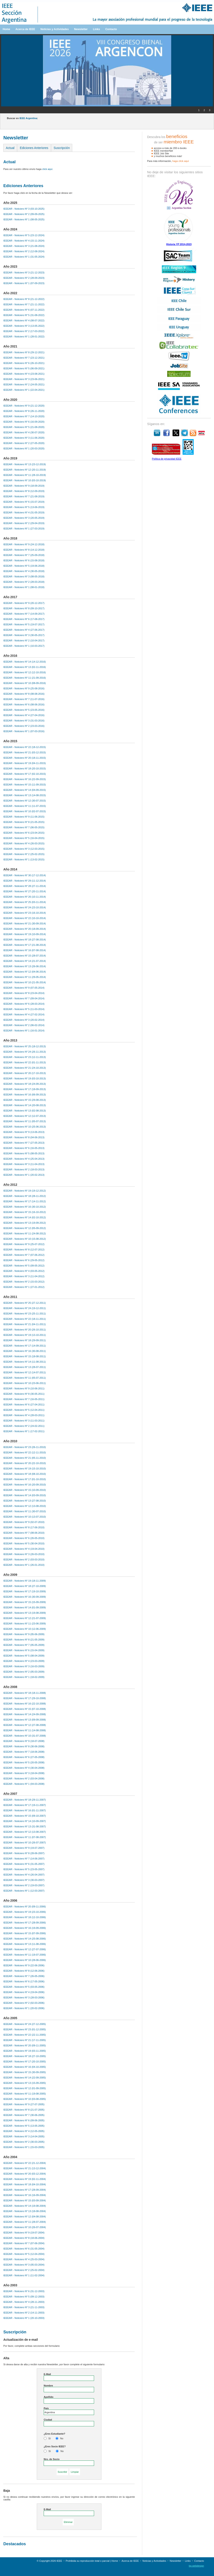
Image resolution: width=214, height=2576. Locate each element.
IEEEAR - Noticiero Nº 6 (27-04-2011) (23, 1404)
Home (6, 29)
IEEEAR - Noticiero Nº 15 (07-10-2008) (24, 1709)
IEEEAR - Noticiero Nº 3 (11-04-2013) (23, 1164)
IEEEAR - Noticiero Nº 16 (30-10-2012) (24, 1206)
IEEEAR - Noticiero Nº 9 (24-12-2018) (23, 544)
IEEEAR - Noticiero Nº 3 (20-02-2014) (23, 1019)
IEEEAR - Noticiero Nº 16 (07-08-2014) (24, 950)
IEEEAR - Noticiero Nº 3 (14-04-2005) (23, 2136)
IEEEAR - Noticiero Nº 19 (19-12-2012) (24, 1190)
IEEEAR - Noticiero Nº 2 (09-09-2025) (23, 214)
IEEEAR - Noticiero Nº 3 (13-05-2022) (23, 325)
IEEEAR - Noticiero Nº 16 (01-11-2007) (24, 1810)
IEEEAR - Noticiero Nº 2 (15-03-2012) (23, 1281)
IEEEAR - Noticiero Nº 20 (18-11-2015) (24, 757)
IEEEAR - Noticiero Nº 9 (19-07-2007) (23, 1848)
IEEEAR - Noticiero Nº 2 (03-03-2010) (23, 1559)
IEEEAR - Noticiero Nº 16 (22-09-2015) (24, 779)
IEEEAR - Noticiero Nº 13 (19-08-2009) (24, 1612)
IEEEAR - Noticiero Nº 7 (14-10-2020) (23, 416)
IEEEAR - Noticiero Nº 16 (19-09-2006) (24, 1928)
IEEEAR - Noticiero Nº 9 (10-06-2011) (23, 1388)
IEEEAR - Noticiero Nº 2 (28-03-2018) (23, 581)
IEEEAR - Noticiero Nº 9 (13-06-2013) (23, 1132)
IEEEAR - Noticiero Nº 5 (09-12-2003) (23, 2296)
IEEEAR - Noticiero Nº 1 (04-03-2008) (23, 1784)
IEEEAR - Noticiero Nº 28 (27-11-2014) (24, 886)
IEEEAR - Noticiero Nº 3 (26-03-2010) (23, 1554)
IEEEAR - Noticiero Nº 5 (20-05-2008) (23, 1762)
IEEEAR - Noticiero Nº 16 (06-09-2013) (24, 1094)
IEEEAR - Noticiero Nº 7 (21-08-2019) (23, 496)
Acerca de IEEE (25, 29)
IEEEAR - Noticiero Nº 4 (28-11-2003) (23, 2302)
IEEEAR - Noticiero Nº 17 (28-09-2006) (24, 1922)
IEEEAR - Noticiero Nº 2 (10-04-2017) (23, 640)
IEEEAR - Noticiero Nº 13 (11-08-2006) (24, 1944)
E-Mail (47, 2374)
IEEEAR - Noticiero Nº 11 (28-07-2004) (24, 2222)
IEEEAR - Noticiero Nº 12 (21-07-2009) (24, 1618)
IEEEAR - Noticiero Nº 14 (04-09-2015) (24, 790)
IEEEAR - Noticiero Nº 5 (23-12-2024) (23, 235)
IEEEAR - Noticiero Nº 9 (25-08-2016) (23, 688)
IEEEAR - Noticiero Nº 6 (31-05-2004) (23, 2248)
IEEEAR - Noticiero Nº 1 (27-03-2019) (23, 528)
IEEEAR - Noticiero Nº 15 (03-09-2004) (24, 2200)
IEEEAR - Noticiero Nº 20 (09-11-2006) (24, 1906)
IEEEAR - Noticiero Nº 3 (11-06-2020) (23, 437)
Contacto (111, 29)
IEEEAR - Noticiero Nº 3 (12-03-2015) (23, 848)
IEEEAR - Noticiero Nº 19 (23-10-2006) (24, 1912)
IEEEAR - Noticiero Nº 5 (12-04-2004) (23, 2254)
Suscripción (62, 148)
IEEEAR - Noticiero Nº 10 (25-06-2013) (24, 1126)
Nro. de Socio (52, 2459)
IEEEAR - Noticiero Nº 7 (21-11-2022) (23, 304)
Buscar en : (22, 118)
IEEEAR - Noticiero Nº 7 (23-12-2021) (23, 357)
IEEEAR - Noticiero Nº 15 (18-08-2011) (24, 1356)
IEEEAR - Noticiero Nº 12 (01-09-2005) (24, 2088)
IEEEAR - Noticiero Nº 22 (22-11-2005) (24, 2034)
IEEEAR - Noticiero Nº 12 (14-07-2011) (24, 1372)
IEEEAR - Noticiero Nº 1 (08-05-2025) (23, 219)
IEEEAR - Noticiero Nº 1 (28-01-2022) (23, 336)
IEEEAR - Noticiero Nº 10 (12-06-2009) (24, 1629)
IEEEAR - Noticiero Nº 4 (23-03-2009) (23, 1661)
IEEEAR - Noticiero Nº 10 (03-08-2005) (24, 2099)
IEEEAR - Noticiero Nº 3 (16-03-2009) (23, 1666)
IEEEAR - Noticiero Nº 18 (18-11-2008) (24, 1693)
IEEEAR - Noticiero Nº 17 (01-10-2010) (24, 1479)
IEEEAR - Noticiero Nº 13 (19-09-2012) (24, 1222)
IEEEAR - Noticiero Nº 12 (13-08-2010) (24, 1506)
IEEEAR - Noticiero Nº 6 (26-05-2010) (23, 1538)
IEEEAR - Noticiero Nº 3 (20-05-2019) (23, 517)
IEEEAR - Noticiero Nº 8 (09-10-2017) (23, 608)
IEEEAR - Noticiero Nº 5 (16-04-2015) (23, 838)
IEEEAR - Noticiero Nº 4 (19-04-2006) (23, 1992)
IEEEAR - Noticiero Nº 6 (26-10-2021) (23, 363)
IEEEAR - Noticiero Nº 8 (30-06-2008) (23, 1746)
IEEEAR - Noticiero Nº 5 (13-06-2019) (23, 507)
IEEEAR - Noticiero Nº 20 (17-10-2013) (24, 1073)
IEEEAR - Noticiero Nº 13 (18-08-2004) (24, 2211)
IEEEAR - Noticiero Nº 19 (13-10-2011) (24, 1335)
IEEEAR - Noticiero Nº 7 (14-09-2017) (23, 613)
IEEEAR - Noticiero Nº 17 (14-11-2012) (24, 1201)
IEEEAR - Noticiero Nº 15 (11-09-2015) (24, 784)
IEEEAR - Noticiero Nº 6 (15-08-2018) (23, 560)
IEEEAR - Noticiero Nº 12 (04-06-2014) (24, 971)
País (46, 2408)
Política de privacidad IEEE (166, 458)
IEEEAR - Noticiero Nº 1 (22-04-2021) (23, 389)
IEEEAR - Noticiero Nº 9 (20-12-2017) (23, 603)
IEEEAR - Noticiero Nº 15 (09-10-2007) (24, 1815)
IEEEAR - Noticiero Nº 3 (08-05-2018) (23, 576)
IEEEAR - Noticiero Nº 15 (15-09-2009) (24, 1602)
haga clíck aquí (180, 161)
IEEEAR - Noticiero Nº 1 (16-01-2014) (23, 1030)
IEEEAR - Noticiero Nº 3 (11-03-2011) (23, 1420)
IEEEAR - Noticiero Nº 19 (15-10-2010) (24, 1468)
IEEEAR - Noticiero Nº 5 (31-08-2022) (23, 315)
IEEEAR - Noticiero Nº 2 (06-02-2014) (23, 1025)
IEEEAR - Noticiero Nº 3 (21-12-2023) (23, 272)
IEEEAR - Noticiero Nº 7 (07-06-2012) (23, 1255)
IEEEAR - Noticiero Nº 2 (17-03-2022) (23, 331)
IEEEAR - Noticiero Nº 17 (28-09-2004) (24, 2189)
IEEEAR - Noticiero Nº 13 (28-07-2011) (24, 1367)
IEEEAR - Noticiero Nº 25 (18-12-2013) (24, 1046)
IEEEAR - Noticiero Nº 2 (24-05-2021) (23, 384)
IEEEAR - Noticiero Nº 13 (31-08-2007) (24, 1826)
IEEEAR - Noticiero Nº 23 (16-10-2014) (24, 912)
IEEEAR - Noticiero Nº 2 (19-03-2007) (23, 1885)
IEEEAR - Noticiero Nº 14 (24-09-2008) (24, 1714)
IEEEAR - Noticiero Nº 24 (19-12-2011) (24, 1308)
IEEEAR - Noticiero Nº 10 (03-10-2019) (24, 480)
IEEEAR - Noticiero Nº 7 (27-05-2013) (23, 1142)
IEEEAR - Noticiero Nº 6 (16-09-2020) (23, 421)
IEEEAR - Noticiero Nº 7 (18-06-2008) (23, 1751)
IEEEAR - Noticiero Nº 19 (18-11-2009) (24, 1580)
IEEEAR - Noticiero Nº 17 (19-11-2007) (24, 1805)
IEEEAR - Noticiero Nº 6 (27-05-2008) (23, 1757)
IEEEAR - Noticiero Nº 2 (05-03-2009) (23, 1671)
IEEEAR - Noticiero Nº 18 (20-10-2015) (24, 768)
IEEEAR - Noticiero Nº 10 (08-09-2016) (24, 683)
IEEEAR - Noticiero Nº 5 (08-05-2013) (23, 1153)
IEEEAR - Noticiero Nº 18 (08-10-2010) (24, 1474)
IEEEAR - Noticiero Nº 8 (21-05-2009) (23, 1639)
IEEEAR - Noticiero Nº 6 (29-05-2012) (23, 1260)
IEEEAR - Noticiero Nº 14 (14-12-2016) (24, 661)
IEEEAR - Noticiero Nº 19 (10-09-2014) (24, 934)
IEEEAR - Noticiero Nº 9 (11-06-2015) (23, 816)
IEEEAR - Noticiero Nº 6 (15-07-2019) (23, 501)
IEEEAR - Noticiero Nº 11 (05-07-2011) (24, 1377)
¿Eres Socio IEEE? (55, 2446)
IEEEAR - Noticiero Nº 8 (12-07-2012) (23, 1249)
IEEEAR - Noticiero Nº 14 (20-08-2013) (24, 1105)
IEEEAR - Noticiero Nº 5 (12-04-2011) (23, 1410)
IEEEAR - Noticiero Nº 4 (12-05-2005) (23, 2131)
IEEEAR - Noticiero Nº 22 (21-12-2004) (24, 2163)
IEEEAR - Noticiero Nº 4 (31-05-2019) (23, 512)
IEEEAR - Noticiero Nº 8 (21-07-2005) (23, 2109)
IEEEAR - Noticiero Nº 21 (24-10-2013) (24, 1067)
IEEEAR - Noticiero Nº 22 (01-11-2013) (24, 1062)
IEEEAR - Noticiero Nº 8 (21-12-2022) (23, 299)
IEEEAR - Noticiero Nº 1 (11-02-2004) (23, 2275)
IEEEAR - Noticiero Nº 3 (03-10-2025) (23, 208)
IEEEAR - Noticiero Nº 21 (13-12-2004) (24, 2168)
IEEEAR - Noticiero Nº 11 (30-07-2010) (24, 1511)
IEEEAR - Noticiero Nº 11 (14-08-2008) (24, 1730)
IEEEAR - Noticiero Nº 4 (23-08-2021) (23, 373)
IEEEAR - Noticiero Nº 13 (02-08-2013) (24, 1110)
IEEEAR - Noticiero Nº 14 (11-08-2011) (24, 1361)
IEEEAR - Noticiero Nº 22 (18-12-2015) (24, 747)
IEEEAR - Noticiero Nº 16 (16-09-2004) (24, 2195)
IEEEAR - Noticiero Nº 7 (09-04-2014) (23, 998)
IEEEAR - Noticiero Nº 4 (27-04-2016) (23, 715)
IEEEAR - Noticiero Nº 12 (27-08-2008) (24, 1725)
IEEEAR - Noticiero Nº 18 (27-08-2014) (24, 939)
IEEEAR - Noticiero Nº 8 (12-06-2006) (23, 1970)
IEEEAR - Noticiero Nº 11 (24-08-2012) (24, 1233)
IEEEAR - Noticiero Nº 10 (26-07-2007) (24, 1842)
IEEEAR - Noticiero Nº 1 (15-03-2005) (23, 2147)
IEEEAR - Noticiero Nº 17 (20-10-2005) (24, 2061)
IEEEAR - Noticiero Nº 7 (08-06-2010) (23, 1532)
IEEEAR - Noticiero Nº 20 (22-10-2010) (24, 1463)
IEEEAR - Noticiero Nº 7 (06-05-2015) (23, 827)
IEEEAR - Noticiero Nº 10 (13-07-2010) (24, 1516)
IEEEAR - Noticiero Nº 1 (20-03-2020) (23, 448)
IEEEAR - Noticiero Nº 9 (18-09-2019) (23, 485)
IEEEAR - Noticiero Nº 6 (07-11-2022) (23, 309)
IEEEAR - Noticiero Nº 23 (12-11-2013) (24, 1057)
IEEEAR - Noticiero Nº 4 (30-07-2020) (23, 432)
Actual (10, 148)
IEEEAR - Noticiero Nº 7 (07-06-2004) (23, 2243)
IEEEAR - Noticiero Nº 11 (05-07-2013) (24, 1121)
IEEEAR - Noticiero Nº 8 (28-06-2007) (23, 1853)
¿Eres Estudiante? (54, 2433)
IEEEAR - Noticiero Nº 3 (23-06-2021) (23, 379)
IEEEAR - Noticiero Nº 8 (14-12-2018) (23, 549)
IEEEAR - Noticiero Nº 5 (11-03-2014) (23, 1009)
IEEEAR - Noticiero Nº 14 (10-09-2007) (24, 1821)
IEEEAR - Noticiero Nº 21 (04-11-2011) (24, 1324)
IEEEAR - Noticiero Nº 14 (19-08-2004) (24, 2205)
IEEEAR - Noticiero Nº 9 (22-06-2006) (23, 1965)
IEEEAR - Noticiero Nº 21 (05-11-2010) (24, 1457)
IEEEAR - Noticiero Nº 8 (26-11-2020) (23, 411)
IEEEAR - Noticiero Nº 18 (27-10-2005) (24, 2056)
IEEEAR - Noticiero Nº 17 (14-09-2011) (24, 1345)
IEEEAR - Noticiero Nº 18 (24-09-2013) (24, 1083)
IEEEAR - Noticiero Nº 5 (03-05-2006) (23, 1986)
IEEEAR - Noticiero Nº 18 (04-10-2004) (24, 2184)
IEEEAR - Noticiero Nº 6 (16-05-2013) (23, 1148)
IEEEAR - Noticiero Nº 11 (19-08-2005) (24, 2093)
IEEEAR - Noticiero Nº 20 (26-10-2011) (24, 1329)
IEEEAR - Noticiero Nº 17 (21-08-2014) (24, 945)
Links (96, 29)
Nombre (48, 2385)
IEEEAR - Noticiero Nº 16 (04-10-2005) (24, 2067)
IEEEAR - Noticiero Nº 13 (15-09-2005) (24, 2083)
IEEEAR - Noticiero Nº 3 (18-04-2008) (23, 1773)
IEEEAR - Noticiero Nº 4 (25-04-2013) (23, 1158)
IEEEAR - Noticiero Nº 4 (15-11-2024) (23, 240)
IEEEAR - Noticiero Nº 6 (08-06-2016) (23, 704)
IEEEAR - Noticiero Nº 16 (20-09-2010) (24, 1484)
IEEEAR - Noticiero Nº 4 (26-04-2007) (23, 1874)
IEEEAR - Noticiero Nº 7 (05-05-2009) (23, 1645)
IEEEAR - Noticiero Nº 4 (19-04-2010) (23, 1548)
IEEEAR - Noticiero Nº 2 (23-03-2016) (23, 726)
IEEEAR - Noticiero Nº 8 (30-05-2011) (23, 1393)
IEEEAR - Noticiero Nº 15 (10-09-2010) (24, 1490)
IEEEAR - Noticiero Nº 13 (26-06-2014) (24, 966)
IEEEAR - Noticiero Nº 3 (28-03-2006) (23, 1997)
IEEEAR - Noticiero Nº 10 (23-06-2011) (24, 1383)
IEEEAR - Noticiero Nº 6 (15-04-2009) (23, 1650)
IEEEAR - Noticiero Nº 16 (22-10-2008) (24, 1703)
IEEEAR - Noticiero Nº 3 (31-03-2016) (23, 720)
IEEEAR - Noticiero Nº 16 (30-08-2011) (24, 1351)
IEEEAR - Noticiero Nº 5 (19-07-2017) (23, 624)
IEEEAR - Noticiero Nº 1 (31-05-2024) (23, 256)
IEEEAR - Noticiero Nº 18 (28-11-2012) (24, 1196)
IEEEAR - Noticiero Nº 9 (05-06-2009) (23, 1634)
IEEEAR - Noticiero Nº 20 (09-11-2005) (24, 2045)
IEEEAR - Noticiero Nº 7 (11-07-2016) (23, 699)
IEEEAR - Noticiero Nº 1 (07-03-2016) (23, 731)
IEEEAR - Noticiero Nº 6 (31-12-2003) (23, 2291)
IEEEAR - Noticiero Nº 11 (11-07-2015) (24, 806)
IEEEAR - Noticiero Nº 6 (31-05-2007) (23, 1864)
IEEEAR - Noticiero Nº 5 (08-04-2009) (23, 1655)
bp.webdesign (196, 2565)
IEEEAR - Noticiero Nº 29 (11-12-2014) (24, 880)
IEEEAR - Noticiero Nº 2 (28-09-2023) (23, 278)
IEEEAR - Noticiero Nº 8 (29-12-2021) (23, 352)
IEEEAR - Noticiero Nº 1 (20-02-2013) (23, 1174)
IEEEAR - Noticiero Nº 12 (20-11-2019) (24, 469)
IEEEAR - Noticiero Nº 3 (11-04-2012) (23, 1276)
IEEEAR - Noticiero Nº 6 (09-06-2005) (23, 2120)
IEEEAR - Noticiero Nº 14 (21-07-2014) (24, 961)
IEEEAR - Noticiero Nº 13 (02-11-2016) (24, 667)
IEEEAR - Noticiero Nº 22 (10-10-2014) (24, 918)
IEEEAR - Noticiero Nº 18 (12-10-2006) (24, 1917)
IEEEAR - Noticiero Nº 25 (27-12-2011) (24, 1302)
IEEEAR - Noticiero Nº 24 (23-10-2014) (24, 907)
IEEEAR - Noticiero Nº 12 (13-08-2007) (24, 1831)
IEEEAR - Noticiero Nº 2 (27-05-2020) (23, 443)
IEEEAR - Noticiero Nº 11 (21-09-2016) (24, 677)
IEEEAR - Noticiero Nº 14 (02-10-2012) (24, 1217)
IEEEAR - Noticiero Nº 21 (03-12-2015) (24, 752)
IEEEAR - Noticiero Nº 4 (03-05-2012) (23, 1271)
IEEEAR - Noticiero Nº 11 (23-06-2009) (24, 1623)
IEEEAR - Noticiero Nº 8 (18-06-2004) (23, 2238)
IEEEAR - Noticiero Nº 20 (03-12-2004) (24, 2173)
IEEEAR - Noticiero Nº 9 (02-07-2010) (23, 1522)
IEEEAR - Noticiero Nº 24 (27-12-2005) (24, 2024)
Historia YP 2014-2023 (179, 244)
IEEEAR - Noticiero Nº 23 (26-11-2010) (24, 1447)
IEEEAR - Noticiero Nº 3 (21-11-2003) (23, 2307)
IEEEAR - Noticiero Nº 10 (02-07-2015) (24, 811)
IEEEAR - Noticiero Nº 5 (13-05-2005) (23, 2125)
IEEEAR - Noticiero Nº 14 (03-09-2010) (24, 1495)
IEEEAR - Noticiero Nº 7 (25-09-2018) (23, 555)
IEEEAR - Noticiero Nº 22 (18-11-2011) (24, 1319)
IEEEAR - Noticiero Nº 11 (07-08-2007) (24, 1837)
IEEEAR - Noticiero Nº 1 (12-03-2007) (23, 1890)
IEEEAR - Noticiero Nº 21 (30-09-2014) (24, 923)
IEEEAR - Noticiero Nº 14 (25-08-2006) (24, 1938)
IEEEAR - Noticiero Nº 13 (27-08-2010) (24, 1500)
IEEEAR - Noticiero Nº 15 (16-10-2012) (24, 1212)
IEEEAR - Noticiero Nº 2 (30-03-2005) (23, 2141)
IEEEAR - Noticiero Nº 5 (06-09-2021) (23, 368)
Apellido (48, 2397)
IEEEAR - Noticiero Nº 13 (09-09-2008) (24, 1719)
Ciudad (48, 2419)
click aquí (47, 169)
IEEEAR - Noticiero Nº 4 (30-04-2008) (23, 1767)
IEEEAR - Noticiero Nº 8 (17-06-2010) (23, 1527)
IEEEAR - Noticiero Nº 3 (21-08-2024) (23, 246)
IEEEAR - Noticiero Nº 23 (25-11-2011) (24, 1313)
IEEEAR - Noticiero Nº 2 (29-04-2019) (23, 523)
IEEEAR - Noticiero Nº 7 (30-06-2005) (23, 2115)
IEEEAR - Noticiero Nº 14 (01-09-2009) (24, 1607)
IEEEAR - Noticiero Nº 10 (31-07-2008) (24, 1735)
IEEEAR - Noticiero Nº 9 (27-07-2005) (23, 2104)
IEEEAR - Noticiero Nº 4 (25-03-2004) (23, 2259)
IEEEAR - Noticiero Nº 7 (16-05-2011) (23, 1399)
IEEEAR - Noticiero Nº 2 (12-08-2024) (23, 251)
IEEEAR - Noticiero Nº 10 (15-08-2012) (24, 1238)
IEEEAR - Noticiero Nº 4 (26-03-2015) (23, 843)
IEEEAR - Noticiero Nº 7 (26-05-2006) (23, 1976)
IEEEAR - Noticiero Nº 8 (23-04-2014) (23, 993)
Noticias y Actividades (54, 29)
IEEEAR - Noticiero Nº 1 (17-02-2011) (23, 1431)
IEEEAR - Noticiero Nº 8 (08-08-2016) (23, 693)
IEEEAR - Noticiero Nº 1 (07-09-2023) (23, 283)
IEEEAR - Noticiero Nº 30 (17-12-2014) (24, 875)
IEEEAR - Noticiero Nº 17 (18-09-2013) (24, 1089)
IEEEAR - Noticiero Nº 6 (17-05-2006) (23, 1981)
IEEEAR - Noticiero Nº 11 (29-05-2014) (24, 977)
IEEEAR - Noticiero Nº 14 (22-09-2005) (24, 2077)
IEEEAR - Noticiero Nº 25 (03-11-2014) (24, 902)
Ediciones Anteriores (34, 148)
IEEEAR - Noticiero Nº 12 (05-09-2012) (24, 1228)
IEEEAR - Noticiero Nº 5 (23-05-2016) (23, 710)
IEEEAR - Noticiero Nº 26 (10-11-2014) (24, 896)
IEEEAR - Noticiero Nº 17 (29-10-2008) (24, 1698)
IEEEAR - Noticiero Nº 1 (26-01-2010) (23, 1565)
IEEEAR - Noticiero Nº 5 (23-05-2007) (23, 1869)
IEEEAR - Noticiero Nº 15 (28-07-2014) (24, 955)
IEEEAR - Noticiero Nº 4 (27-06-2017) (23, 629)
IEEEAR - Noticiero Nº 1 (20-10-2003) (23, 2318)
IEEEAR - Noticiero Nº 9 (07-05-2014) (23, 987)
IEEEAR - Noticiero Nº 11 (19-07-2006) (24, 1954)
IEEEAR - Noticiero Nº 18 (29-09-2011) (24, 1340)
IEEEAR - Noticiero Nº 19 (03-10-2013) (24, 1078)
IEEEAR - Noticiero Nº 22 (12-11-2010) (24, 1452)
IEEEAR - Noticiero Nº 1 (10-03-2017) (23, 646)
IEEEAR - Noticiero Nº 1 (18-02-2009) (23, 1677)
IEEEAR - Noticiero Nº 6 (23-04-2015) (23, 832)
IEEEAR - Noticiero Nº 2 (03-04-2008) (23, 1778)
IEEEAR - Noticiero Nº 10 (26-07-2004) (24, 2227)
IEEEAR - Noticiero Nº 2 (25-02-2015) (23, 854)
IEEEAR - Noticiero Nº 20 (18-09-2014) (24, 929)
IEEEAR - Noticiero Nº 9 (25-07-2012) (23, 1244)
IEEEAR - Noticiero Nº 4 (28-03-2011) (23, 1415)
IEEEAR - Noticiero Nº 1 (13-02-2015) (23, 859)
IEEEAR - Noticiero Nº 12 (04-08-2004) (24, 2216)
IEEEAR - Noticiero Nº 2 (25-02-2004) (23, 2270)
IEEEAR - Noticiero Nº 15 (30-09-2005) (24, 2072)
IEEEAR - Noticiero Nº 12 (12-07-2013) (24, 1116)
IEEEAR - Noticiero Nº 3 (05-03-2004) (23, 2264)
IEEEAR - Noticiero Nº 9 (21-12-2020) (23, 405)
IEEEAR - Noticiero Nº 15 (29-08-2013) (24, 1100)
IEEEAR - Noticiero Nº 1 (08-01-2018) (23, 587)
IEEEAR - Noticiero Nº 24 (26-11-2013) (24, 1051)
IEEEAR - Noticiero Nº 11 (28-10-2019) (24, 475)
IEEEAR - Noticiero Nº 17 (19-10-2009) (24, 1591)
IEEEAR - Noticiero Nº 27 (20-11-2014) (24, 891)
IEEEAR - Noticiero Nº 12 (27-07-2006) (24, 1949)
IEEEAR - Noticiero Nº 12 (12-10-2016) (24, 672)
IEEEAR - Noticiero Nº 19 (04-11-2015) (24, 763)
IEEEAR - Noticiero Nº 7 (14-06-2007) (23, 1858)
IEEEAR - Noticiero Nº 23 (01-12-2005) (24, 2029)
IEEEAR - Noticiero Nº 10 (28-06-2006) (24, 1960)
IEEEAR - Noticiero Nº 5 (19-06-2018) (23, 565)
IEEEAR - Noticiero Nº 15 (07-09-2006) (24, 1933)
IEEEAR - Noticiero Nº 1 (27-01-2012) (23, 1287)
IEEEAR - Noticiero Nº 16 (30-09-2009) (24, 1596)
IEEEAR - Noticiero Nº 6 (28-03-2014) (23, 1003)
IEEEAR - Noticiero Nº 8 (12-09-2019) (23, 491)
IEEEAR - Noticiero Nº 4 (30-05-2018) (23, 571)
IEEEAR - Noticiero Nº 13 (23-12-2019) (24, 464)
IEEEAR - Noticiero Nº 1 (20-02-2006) (23, 2008)
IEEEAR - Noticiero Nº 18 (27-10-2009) (24, 1586)
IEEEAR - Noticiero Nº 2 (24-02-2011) (23, 1426)
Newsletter (81, 29)
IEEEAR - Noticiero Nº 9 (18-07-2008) (23, 1741)
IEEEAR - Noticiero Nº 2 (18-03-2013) (23, 1169)
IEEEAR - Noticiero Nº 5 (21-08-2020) (23, 427)
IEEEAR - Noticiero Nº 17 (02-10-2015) (24, 774)
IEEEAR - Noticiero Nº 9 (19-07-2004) (23, 2232)
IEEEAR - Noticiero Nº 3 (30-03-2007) (23, 1880)
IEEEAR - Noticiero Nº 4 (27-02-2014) (23, 1014)
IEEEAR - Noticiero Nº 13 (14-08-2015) (24, 795)
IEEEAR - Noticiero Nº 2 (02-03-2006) (23, 2003)
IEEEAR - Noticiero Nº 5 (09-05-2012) (23, 1265)
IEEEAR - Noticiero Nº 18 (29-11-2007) (24, 1799)
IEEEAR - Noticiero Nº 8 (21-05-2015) (23, 822)
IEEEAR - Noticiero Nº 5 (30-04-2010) (23, 1543)
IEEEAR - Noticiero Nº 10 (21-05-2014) (24, 982)
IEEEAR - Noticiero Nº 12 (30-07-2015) (24, 800)
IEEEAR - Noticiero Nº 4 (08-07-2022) (23, 320)
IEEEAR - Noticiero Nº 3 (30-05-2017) (23, 635)
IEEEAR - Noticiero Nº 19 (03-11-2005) (24, 2050)
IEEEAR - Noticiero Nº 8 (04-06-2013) (23, 1137)
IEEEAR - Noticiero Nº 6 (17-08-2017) (23, 619)
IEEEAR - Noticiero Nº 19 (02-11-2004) (24, 2179)
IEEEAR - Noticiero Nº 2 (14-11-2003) (23, 2312)
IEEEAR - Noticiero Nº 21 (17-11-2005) (24, 2040)
